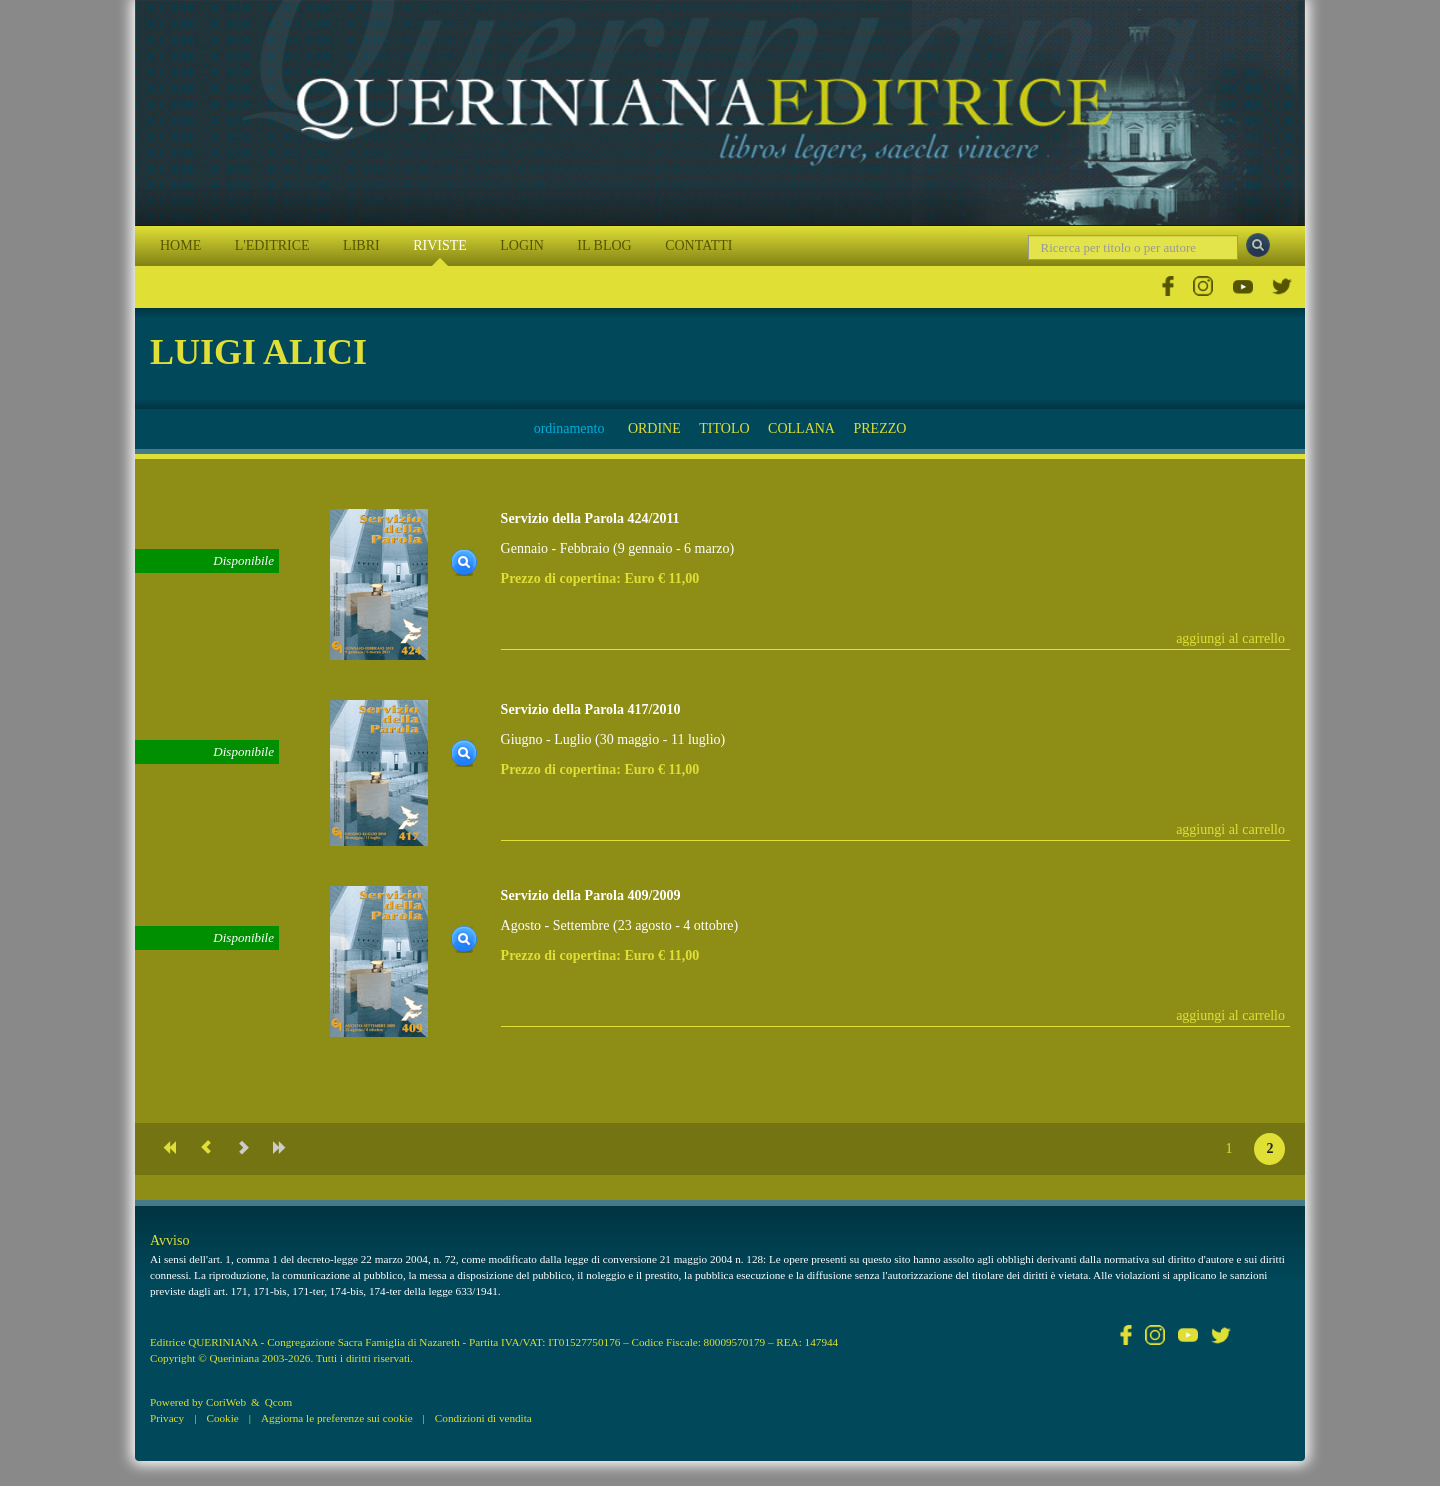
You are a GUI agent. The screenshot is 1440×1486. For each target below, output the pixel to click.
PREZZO (879, 428)
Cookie (222, 1418)
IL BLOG (604, 245)
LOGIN (522, 245)
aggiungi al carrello (1230, 638)
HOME (180, 245)
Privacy (167, 1418)
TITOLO (724, 428)
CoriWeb (226, 1402)
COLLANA (801, 428)
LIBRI (361, 245)
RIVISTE (440, 245)
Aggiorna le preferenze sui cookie (337, 1418)
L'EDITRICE (272, 245)
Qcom (278, 1402)
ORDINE (654, 428)
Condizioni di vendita (483, 1418)
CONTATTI (698, 245)
